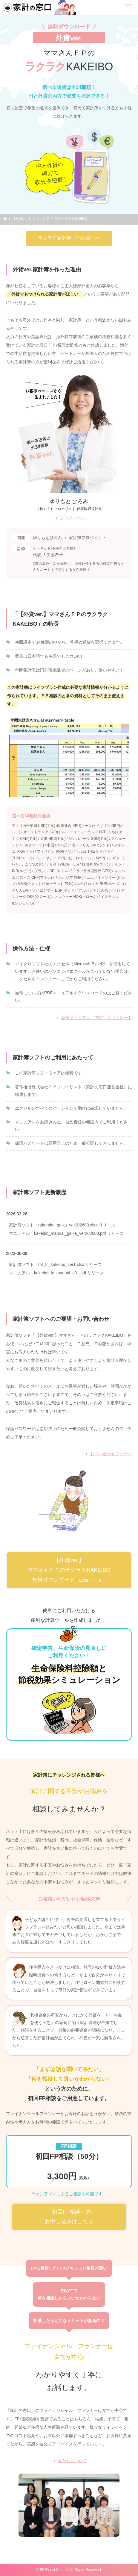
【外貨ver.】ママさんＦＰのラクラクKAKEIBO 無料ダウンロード (68, 1570)
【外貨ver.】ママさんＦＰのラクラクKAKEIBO (49, 219)
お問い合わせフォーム (111, 1453)
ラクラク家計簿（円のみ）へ (69, 237)
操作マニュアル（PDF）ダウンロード (96, 1017)
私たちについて (72, 2460)
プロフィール (72, 517)
